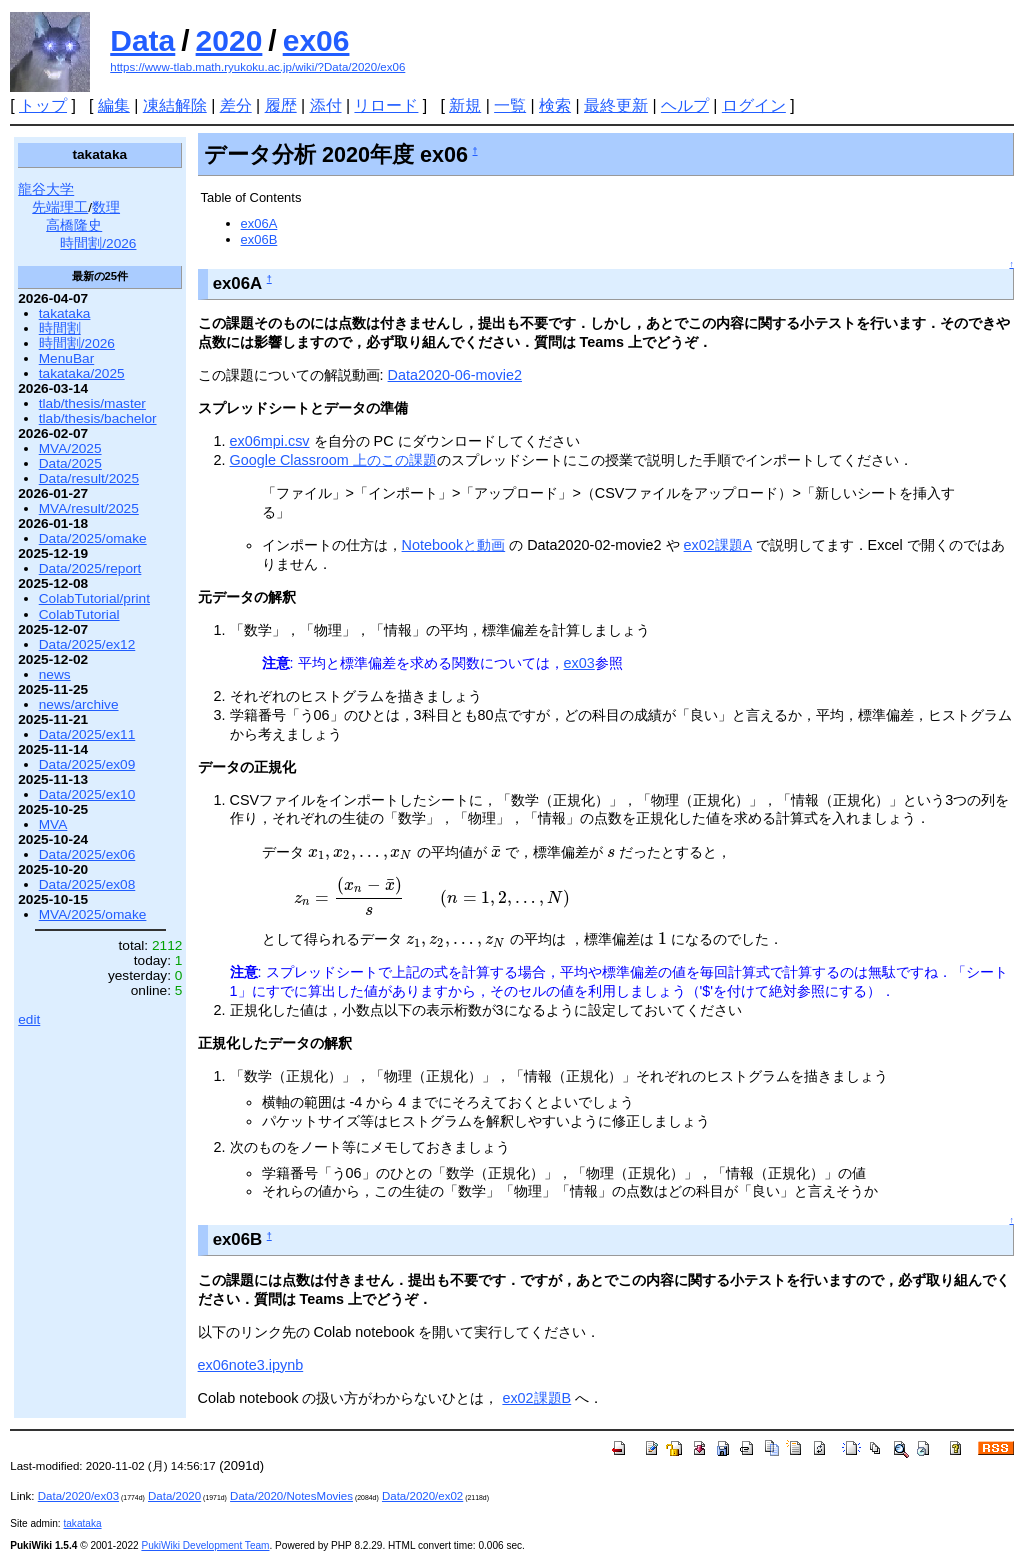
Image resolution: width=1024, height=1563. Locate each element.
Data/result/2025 (89, 478)
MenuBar (66, 358)
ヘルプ (685, 105)
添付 (326, 105)
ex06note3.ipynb (251, 1365)
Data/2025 (70, 463)
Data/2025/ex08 (87, 884)
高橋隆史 (74, 225)
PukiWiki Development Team (205, 1545)
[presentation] (360, 852)
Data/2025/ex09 (87, 764)
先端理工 (60, 207)
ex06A (259, 223)
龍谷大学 (46, 189)
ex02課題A (718, 545)
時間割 (60, 328)
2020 (229, 40)
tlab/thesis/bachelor (98, 418)
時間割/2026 (98, 243)
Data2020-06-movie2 (455, 375)
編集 (114, 105)
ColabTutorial (79, 614)
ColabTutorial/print (94, 598)
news (55, 674)
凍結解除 (175, 105)
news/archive (79, 704)
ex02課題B (536, 1398)
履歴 (281, 105)
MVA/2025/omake (93, 914)
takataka (65, 313)
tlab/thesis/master (92, 403)
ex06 (316, 40)
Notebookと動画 (454, 545)
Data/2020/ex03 (78, 1496)
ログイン (754, 105)
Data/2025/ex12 (87, 644)
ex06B (259, 239)
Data (142, 40)
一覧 (510, 105)
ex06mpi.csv (270, 441)
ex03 (579, 663)
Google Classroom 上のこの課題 (333, 460)
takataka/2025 (82, 373)
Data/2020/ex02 (422, 1496)
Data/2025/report (90, 568)
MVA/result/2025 (89, 508)
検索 (555, 105)
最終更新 (616, 105)
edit (29, 1019)
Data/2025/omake (93, 538)
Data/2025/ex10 (87, 794)
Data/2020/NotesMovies (291, 1496)
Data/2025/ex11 (87, 734)
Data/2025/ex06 (87, 854)
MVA (53, 824)
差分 (236, 105)
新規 (465, 105)
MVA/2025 (70, 448)
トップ (43, 105)
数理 (106, 207)
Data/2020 (174, 1496)
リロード (386, 105)
